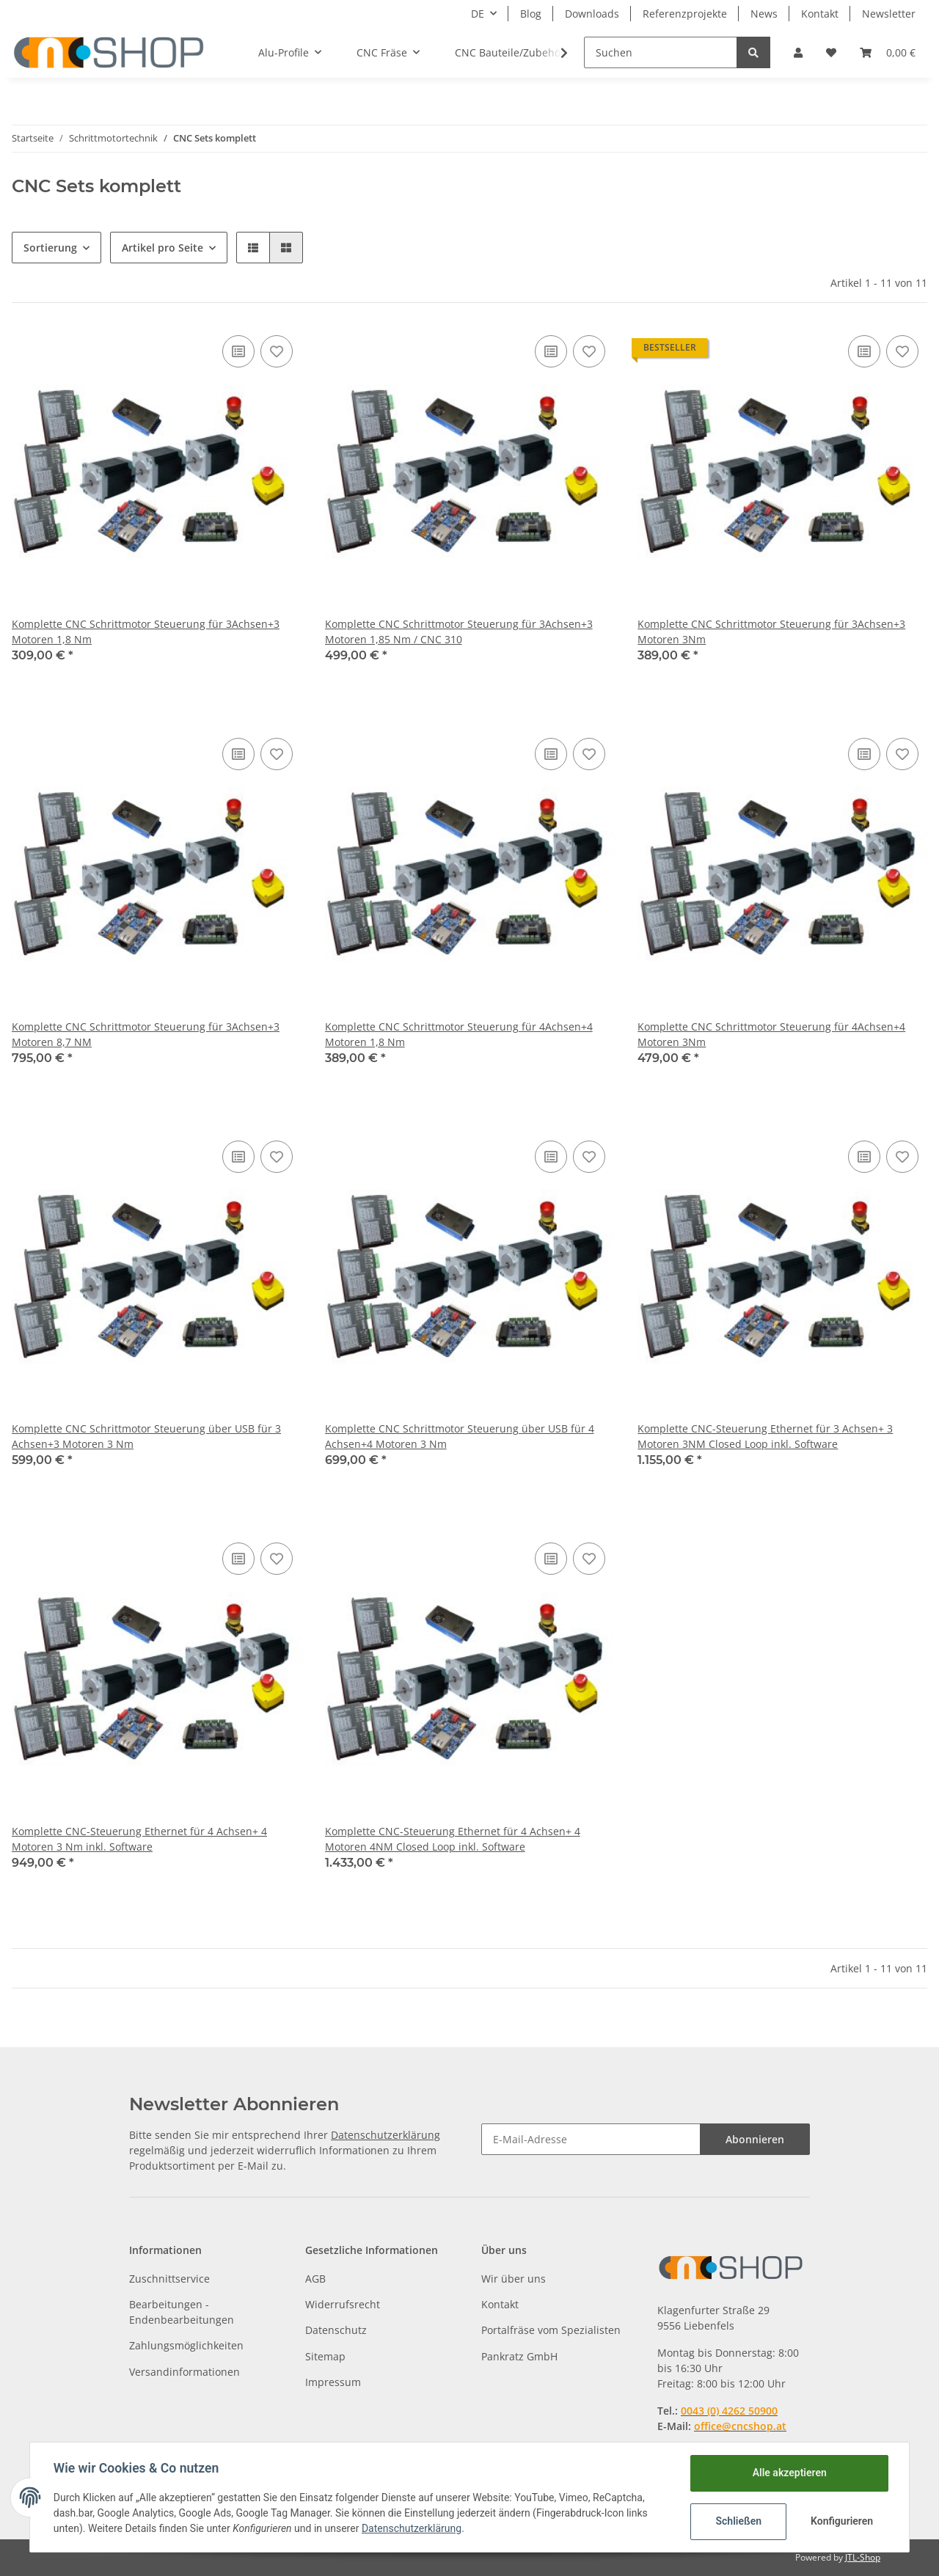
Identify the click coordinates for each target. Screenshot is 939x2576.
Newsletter (889, 14)
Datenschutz (336, 2330)
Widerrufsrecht (342, 2304)
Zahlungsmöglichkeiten (186, 2345)
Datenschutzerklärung (385, 2135)
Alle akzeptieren (789, 2472)
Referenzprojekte (685, 14)
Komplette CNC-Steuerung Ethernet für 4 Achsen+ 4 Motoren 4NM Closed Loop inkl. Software (452, 1839)
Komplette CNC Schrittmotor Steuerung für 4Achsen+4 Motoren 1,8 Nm (459, 1034)
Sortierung (50, 248)
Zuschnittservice (169, 2279)
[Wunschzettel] (831, 52)
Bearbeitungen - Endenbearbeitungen (181, 2312)
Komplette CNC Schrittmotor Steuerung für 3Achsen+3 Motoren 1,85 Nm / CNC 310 (459, 631)
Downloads (592, 14)
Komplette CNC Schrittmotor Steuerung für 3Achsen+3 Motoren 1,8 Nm (145, 631)
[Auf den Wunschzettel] (276, 351)
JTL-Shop (862, 2557)
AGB (315, 2279)
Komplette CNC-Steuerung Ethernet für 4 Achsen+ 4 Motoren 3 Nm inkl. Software (139, 1839)
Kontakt (819, 14)
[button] (798, 52)
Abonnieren (755, 2139)
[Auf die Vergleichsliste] (238, 351)
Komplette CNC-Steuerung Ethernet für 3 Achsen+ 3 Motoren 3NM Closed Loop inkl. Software (765, 1436)
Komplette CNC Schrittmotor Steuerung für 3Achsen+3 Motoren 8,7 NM (145, 1034)
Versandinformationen (184, 2372)
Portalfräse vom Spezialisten (551, 2330)
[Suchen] (660, 52)
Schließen (738, 2521)
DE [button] (477, 14)
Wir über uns (513, 2279)
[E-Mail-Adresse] (591, 2139)
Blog (530, 14)
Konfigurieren (842, 2521)
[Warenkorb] (887, 52)
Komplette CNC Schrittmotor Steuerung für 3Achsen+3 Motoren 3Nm (771, 631)
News (764, 14)
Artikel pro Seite (162, 248)
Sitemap (325, 2356)
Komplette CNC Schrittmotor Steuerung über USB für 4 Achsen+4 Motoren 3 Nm (459, 1436)
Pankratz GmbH (519, 2356)
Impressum (333, 2382)
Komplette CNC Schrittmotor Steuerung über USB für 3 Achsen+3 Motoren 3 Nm (146, 1436)
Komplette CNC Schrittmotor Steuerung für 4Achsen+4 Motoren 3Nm (771, 1034)
